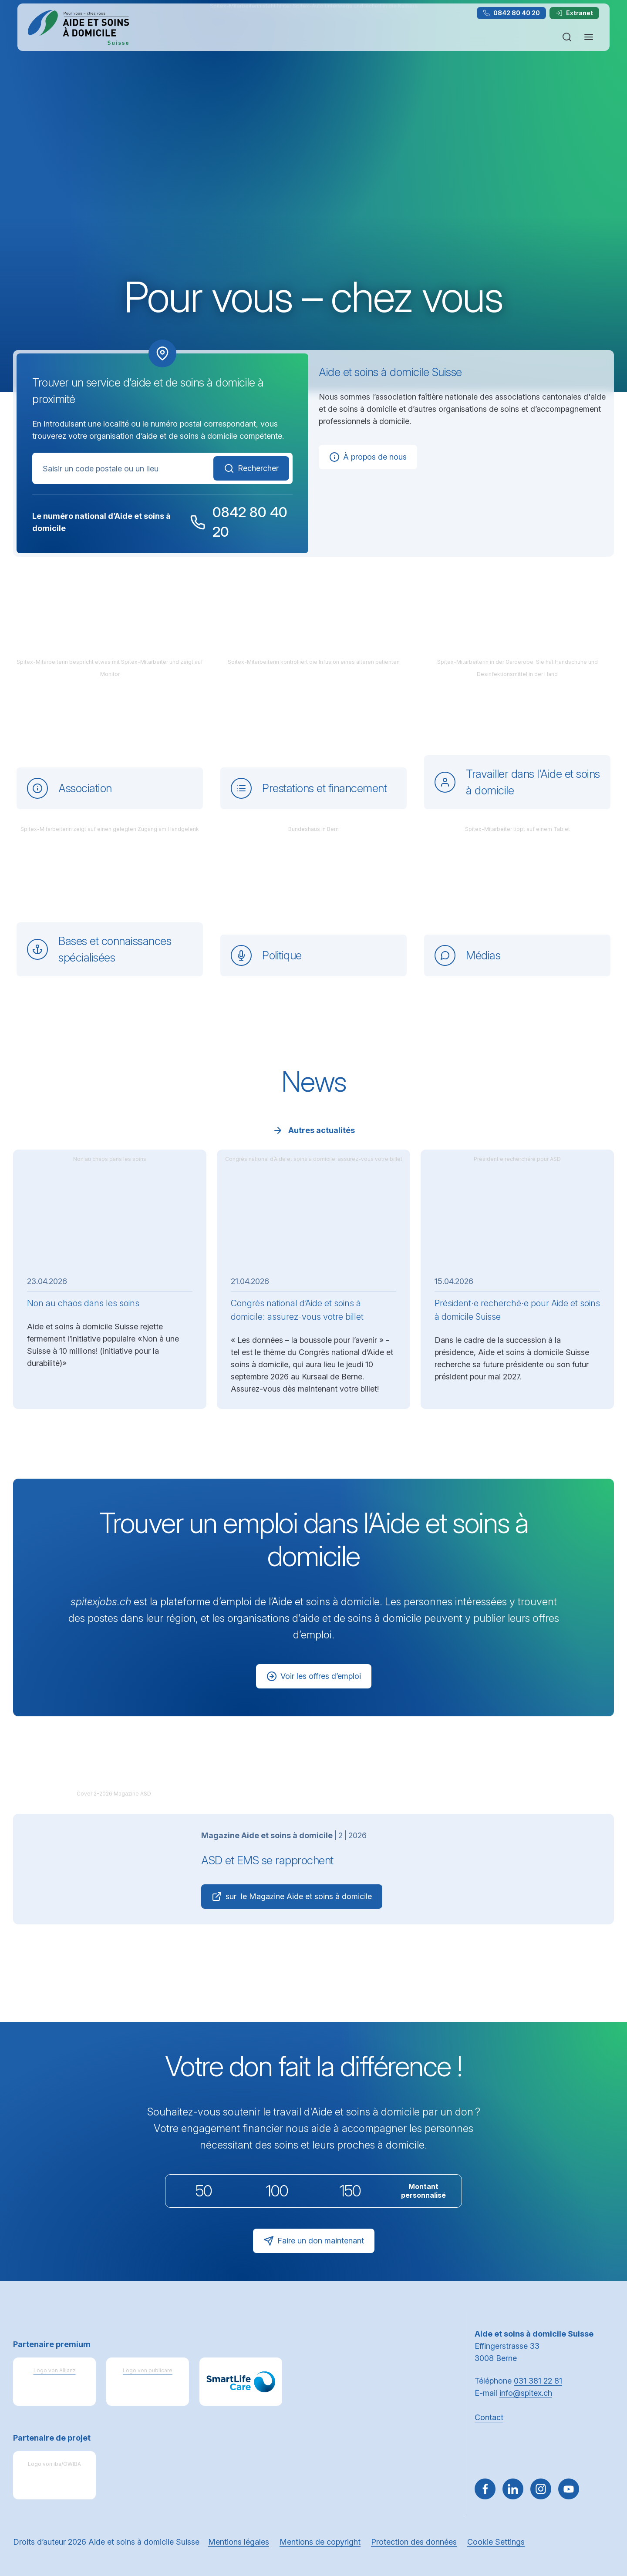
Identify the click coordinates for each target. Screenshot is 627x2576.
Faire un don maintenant (313, 2241)
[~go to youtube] (568, 2488)
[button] (601, 2520)
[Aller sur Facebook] (485, 2488)
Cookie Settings (496, 2541)
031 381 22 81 (538, 2380)
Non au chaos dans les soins (83, 1303)
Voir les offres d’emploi (313, 1676)
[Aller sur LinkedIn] (512, 2488)
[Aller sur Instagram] (540, 2488)
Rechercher (251, 468)
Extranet (574, 13)
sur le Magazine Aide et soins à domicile (292, 1896)
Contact (489, 2417)
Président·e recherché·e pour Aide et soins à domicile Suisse (517, 1310)
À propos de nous (368, 457)
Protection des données (414, 2541)
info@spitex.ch (525, 2393)
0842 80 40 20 (511, 13)
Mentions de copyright (320, 2541)
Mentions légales (238, 2541)
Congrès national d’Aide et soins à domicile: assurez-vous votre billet (297, 1310)
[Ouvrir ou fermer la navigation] (588, 37)
